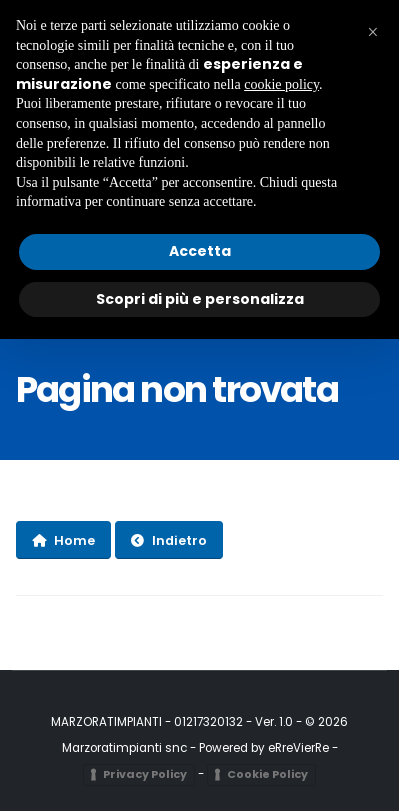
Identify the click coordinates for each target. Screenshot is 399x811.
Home (63, 540)
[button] (373, 32)
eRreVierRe (298, 748)
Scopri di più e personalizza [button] (200, 299)
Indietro (169, 540)
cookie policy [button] (281, 84)
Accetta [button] (200, 251)
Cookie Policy (267, 774)
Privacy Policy (145, 774)
